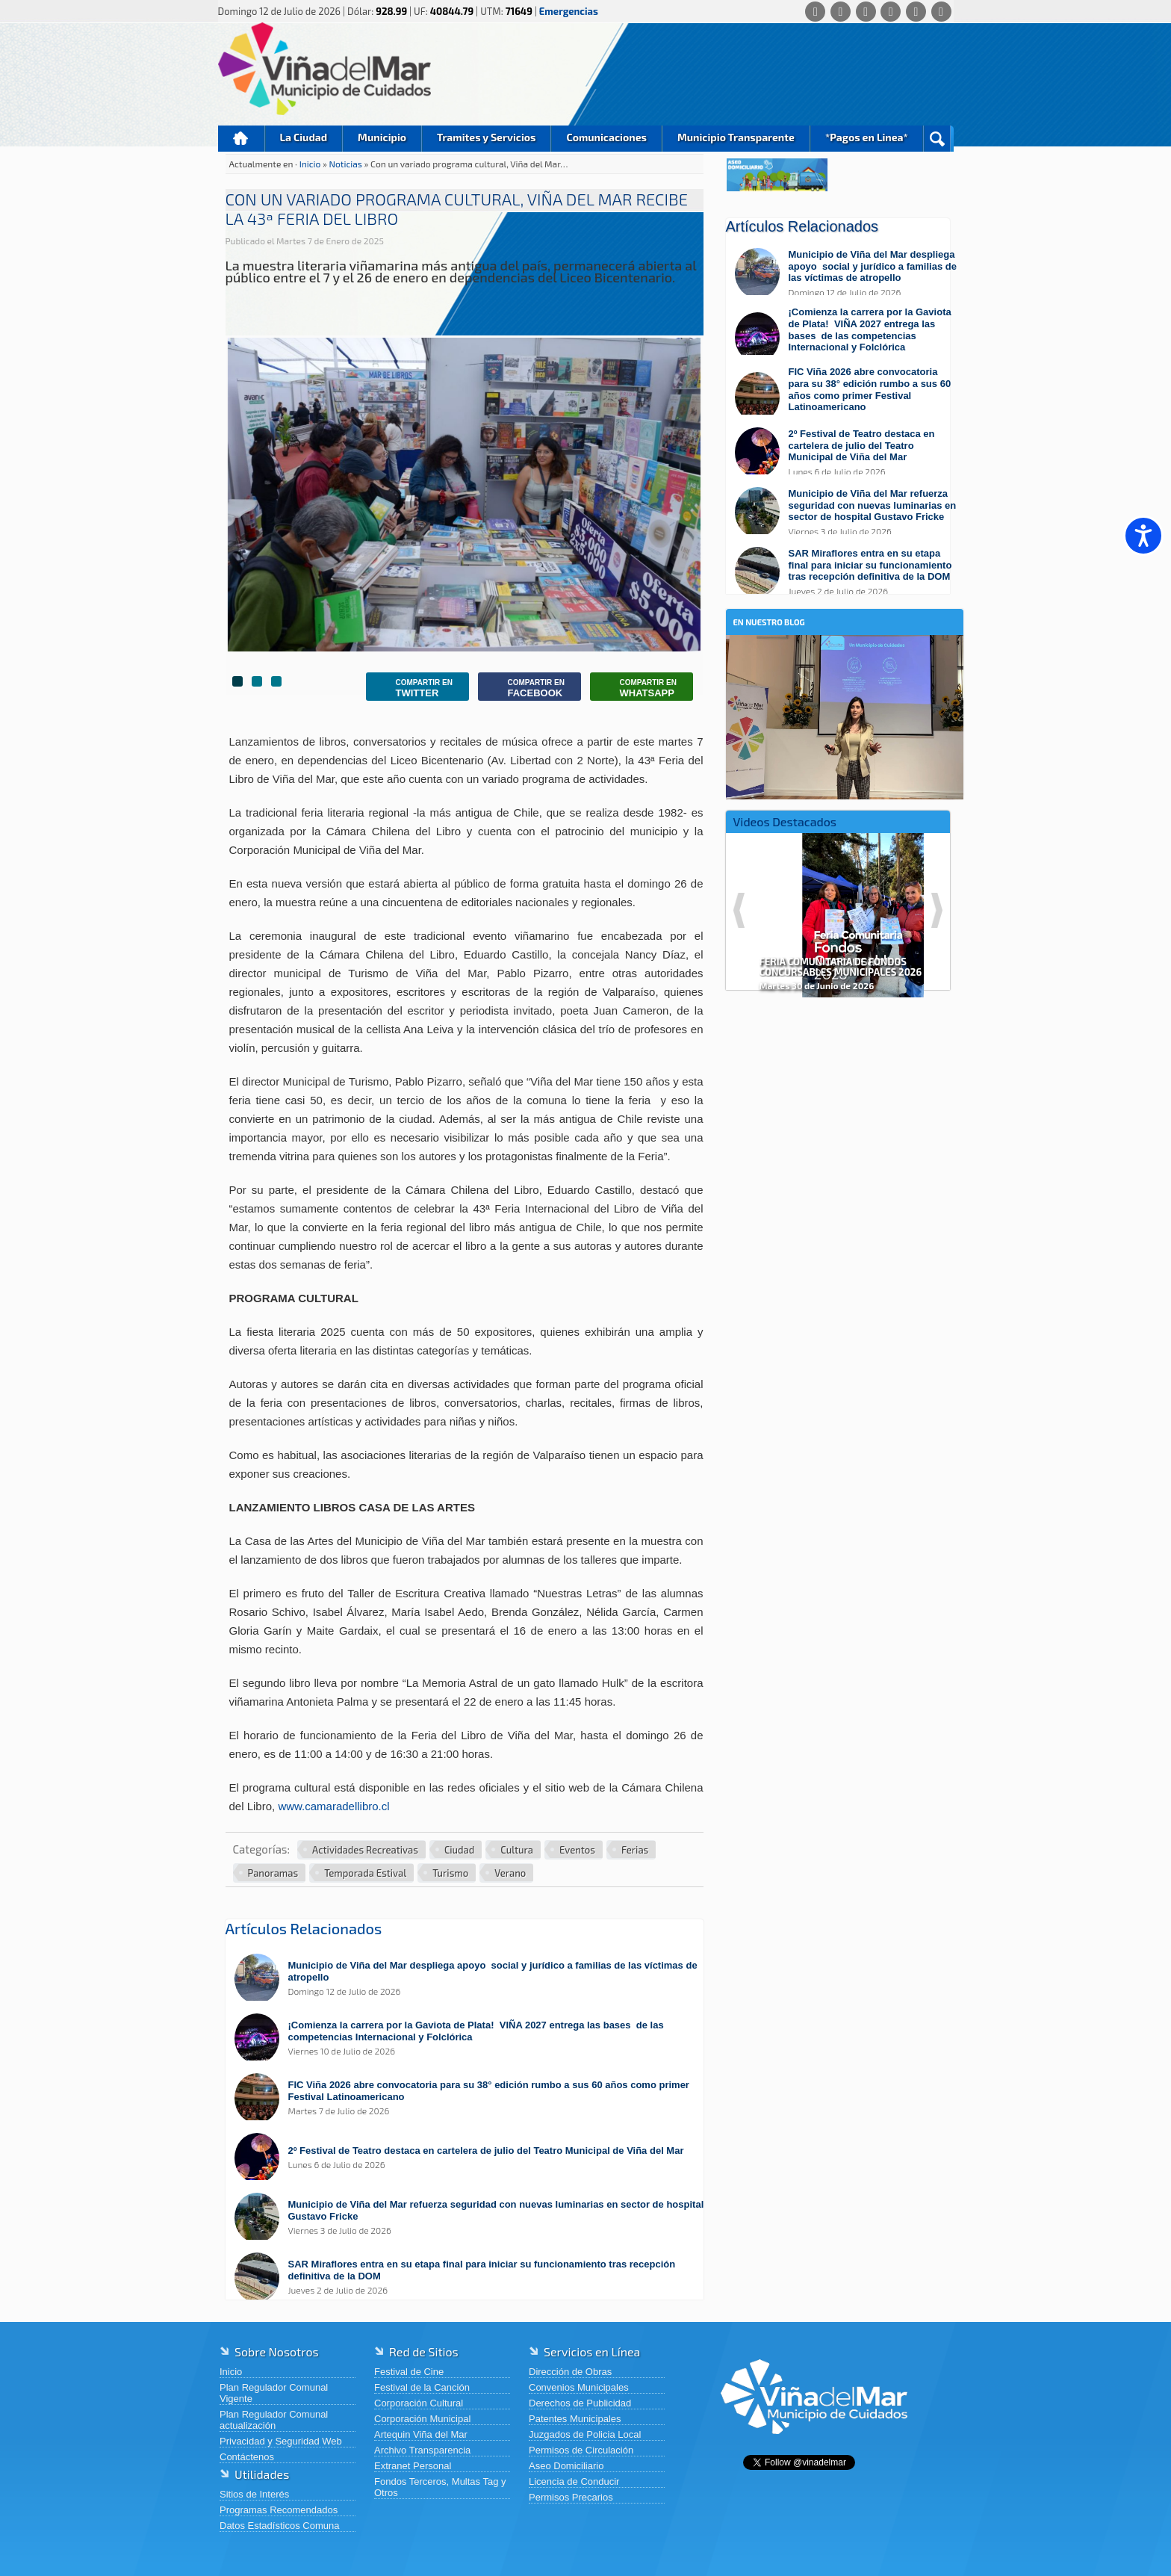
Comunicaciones (606, 137)
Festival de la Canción (422, 2387)
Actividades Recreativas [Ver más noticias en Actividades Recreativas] (365, 1850)
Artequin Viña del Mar (421, 2434)
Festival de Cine (409, 2371)
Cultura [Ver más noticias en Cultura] (516, 1850)
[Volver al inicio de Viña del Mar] (814, 2445)
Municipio (382, 137)
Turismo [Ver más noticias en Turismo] (450, 1873)
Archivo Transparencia (422, 2450)
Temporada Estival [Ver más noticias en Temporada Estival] (365, 1873)
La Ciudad (304, 137)
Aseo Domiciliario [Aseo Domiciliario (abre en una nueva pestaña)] (566, 2465)
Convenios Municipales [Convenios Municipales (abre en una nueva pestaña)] (579, 2387)
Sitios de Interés (254, 2494)
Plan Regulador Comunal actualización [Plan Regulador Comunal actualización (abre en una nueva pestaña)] (274, 2420)
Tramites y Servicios (486, 137)
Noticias (346, 163)
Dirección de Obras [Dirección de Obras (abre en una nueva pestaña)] (570, 2371)
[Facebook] (840, 11)
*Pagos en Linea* (866, 137)
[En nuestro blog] (844, 658)
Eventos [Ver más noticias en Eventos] (577, 1850)
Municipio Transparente (736, 137)
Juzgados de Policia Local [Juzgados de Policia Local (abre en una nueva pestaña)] (585, 2434)
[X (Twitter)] (866, 11)
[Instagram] (890, 11)
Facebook (525, 688)
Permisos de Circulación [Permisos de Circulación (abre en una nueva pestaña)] (581, 2450)
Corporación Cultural (418, 2403)
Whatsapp (637, 688)
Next (936, 910)
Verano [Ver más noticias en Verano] (510, 1873)
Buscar (937, 139)
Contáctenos (247, 2456)
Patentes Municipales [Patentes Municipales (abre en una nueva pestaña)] (575, 2418)
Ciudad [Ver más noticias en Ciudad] (459, 1850)
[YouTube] (916, 11)
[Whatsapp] (815, 11)
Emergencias (568, 11)
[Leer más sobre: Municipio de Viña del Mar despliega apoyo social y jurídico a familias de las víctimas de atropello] (472, 1978)
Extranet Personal (412, 2465)
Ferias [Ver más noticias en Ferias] (634, 1850)
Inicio (241, 139)
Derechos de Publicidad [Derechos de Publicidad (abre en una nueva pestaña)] (580, 2403)
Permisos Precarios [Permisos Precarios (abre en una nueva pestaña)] (571, 2497)
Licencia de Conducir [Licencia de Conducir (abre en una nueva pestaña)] (574, 2481)
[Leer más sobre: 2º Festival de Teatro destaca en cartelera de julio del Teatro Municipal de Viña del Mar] (472, 2158)
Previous (739, 910)
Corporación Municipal (422, 2418)
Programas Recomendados (279, 2509)
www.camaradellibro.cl (333, 1806)
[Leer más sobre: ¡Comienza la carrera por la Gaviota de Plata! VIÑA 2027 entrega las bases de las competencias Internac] (472, 2038)
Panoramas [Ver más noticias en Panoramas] (273, 1873)
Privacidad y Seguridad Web (281, 2441)
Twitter (413, 688)
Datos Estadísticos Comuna (279, 2525)
